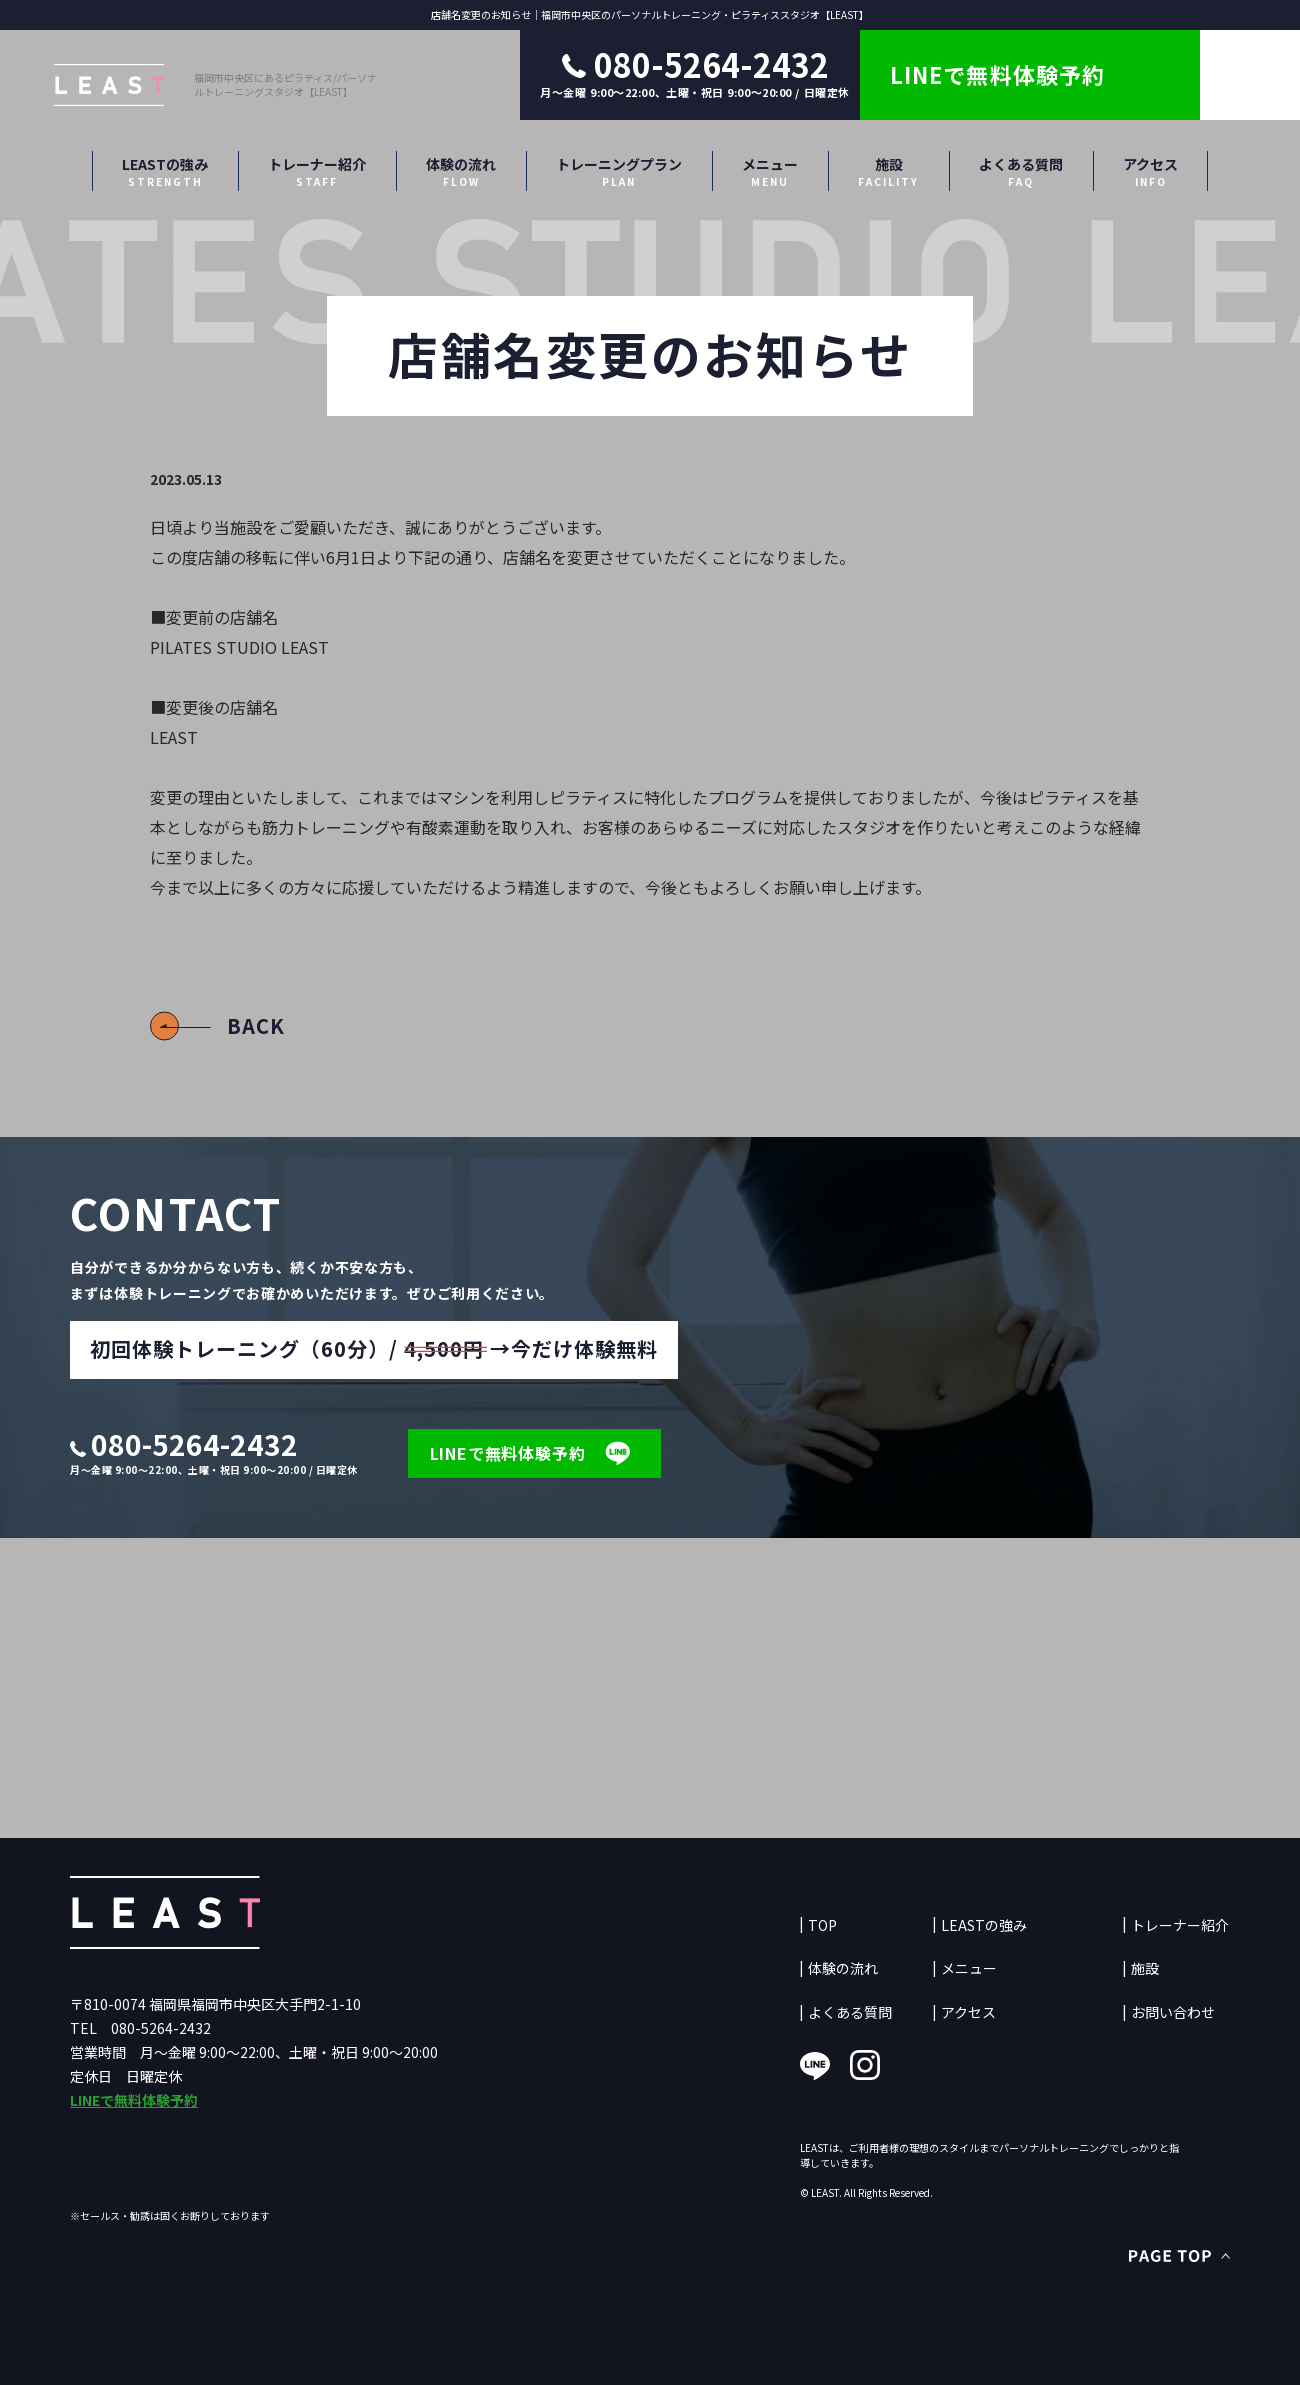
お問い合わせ (1173, 2012)
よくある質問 (1021, 172)
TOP (822, 1925)
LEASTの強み (165, 172)
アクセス (1150, 172)
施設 (888, 172)
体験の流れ (461, 172)
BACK (256, 1026)
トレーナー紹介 (317, 172)
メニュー (770, 172)
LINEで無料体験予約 (134, 2100)
